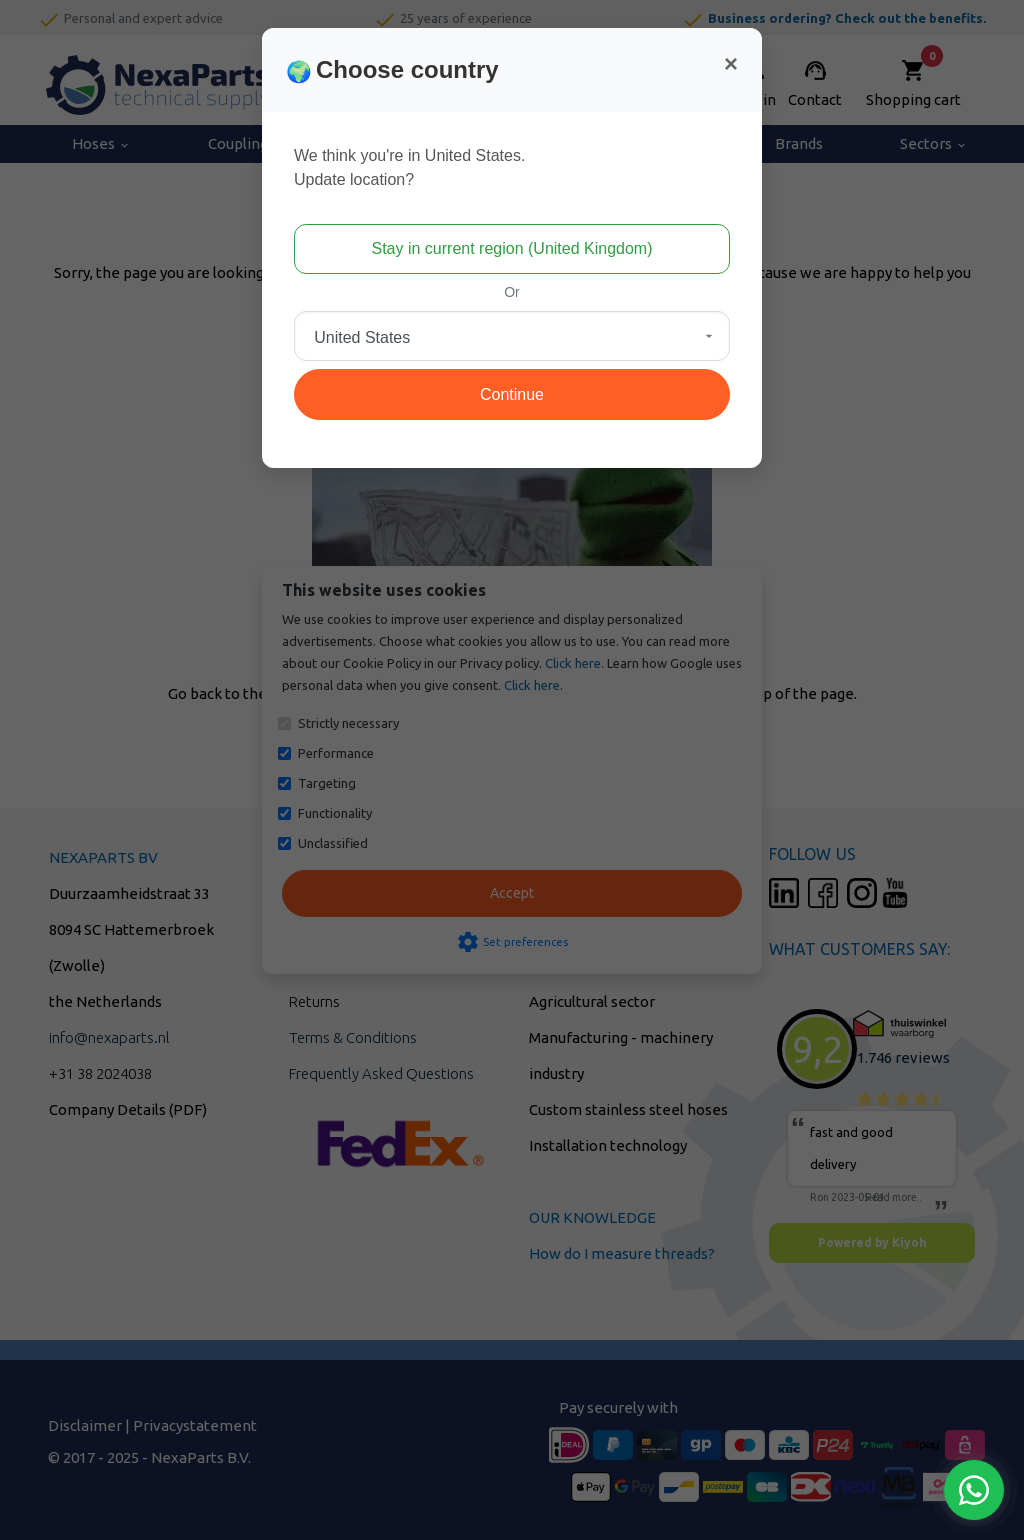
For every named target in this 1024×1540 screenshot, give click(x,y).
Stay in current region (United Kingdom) (511, 248)
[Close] (731, 64)
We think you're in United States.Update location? (409, 167)
